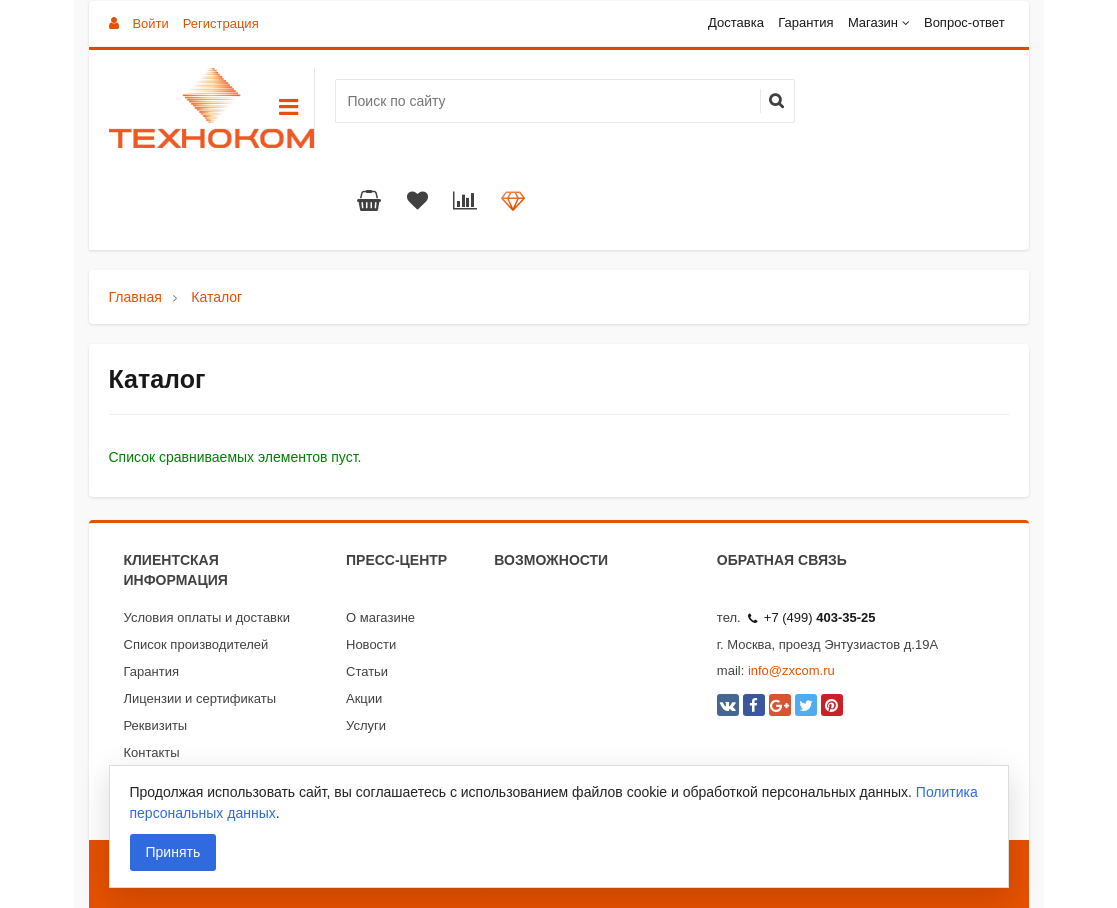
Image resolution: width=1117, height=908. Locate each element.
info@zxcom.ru (791, 670)
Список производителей (196, 644)
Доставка (736, 22)
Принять (173, 852)
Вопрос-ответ (964, 22)
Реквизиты (156, 725)
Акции (364, 698)
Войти (150, 23)
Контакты (152, 752)
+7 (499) (812, 617)
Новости (371, 644)
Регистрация (221, 23)
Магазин (873, 22)
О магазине (380, 617)
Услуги (366, 725)
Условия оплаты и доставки (207, 617)
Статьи (367, 671)
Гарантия (805, 22)
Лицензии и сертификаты (200, 698)
